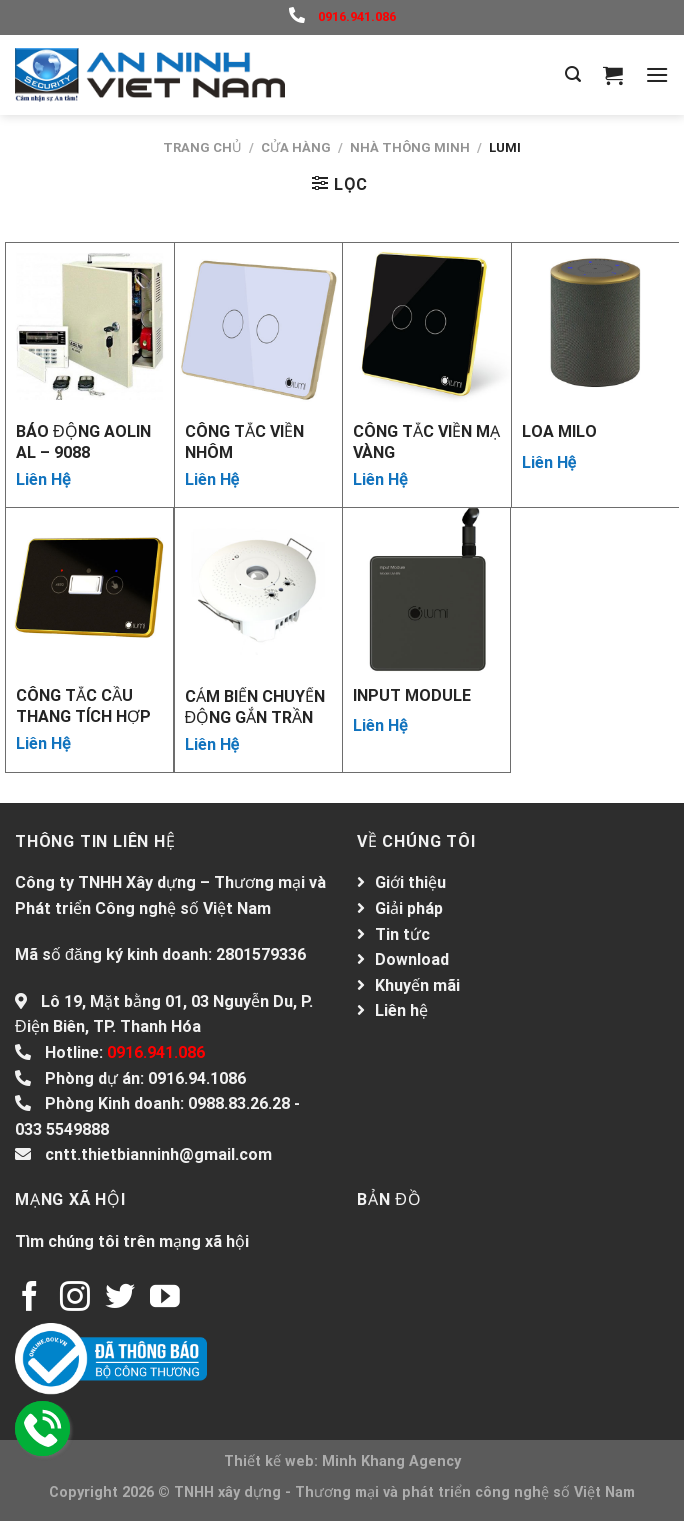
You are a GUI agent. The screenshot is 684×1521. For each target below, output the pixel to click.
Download (412, 959)
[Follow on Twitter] (120, 1298)
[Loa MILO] (596, 327)
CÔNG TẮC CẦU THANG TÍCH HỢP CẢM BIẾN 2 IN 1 (83, 705)
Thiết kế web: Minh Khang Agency (342, 1461)
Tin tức (402, 934)
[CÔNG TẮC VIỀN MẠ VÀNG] (427, 327)
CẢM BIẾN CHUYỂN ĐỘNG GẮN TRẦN (255, 706)
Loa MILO (559, 431)
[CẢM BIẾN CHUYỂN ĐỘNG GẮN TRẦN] (259, 592)
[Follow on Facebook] (30, 1298)
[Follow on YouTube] (165, 1298)
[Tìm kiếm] (573, 74)
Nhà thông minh (410, 147)
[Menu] (657, 74)
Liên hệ (401, 1010)
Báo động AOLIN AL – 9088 (83, 441)
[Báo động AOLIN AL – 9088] (90, 327)
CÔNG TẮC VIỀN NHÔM (244, 441)
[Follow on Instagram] (75, 1298)
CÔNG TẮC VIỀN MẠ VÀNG (426, 441)
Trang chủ (202, 147)
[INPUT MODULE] (426, 591)
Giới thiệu (410, 882)
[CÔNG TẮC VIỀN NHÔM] (259, 327)
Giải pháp (409, 908)
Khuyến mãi (417, 985)
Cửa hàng (296, 147)
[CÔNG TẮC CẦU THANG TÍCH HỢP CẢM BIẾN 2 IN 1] (89, 591)
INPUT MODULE (412, 695)
